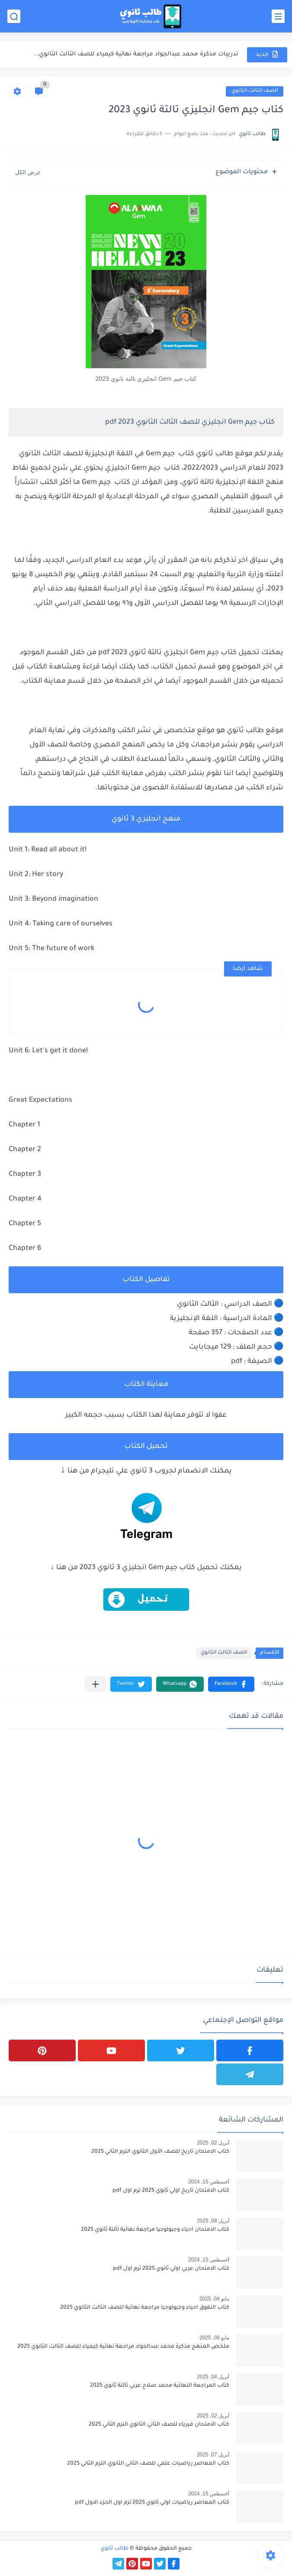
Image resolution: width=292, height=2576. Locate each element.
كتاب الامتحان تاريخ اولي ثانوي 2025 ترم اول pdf (170, 2191)
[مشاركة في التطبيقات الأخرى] (95, 1684)
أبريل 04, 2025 (213, 2377)
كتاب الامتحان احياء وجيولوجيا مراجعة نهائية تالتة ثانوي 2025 (155, 2230)
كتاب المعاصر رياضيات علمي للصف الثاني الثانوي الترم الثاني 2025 (148, 2464)
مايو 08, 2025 (214, 2338)
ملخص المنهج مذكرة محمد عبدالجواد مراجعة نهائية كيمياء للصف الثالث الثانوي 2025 (123, 2347)
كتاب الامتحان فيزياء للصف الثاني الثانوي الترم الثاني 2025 (159, 2425)
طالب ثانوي (114, 2549)
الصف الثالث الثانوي (254, 91)
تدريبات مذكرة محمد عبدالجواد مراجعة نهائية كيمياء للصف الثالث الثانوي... (136, 54)
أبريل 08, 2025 (213, 2221)
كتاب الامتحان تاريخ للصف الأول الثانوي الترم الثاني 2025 (160, 2152)
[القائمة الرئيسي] (278, 16)
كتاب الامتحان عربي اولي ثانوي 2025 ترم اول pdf (171, 2269)
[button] (231, 1684)
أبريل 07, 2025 (213, 2455)
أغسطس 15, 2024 (208, 2182)
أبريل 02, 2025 (213, 2143)
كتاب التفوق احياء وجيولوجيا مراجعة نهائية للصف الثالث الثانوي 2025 (144, 2308)
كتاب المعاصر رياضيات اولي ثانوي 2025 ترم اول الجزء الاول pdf (152, 2503)
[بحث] (13, 16)
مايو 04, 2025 (214, 2299)
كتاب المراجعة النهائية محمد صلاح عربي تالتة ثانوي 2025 (159, 2386)
